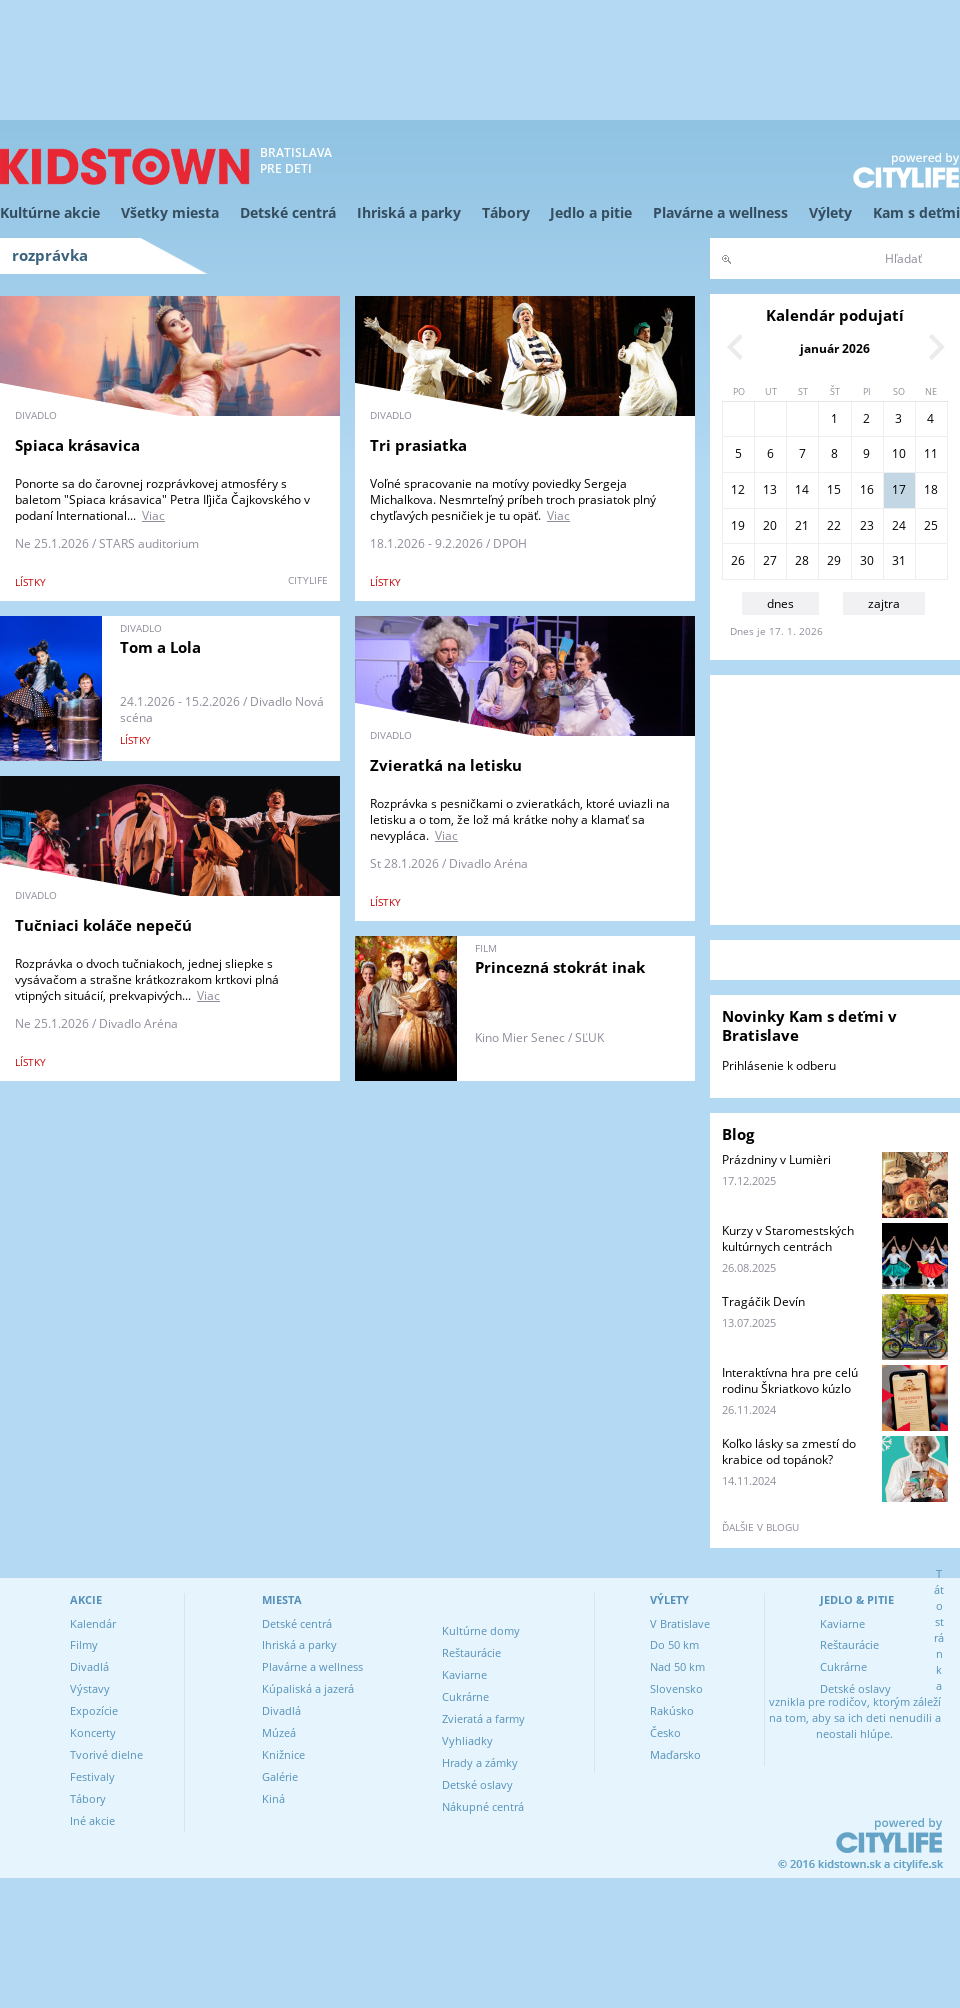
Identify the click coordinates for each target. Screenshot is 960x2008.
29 (834, 560)
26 (738, 560)
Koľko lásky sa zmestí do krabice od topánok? (789, 1451)
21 (802, 525)
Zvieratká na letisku (446, 765)
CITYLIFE (308, 580)
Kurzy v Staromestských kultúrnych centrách (788, 1238)
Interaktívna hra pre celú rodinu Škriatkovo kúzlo (790, 1380)
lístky (30, 582)
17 (899, 489)
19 (738, 525)
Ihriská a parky (409, 212)
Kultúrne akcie (50, 212)
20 (770, 525)
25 (931, 525)
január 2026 (835, 348)
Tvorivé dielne (106, 1754)
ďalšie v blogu (760, 1527)
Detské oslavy (477, 1784)
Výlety (830, 212)
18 (931, 489)
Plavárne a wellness (720, 212)
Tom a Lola (160, 647)
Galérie (280, 1776)
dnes (780, 603)
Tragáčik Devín (763, 1301)
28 (802, 560)
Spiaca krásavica (77, 445)
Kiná (273, 1798)
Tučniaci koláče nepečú (103, 925)
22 (834, 525)
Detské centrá (288, 212)
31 (899, 560)
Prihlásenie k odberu (779, 1065)
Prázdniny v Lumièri (776, 1159)
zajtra (884, 603)
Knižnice (283, 1754)
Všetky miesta (170, 212)
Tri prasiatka (418, 445)
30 (867, 560)
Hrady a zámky (480, 1762)
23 (867, 525)
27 (770, 560)
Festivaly (92, 1776)
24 (899, 525)
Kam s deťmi (916, 212)
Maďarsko (675, 1754)
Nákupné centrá (483, 1806)
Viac (153, 515)
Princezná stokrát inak (560, 967)
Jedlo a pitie (591, 212)
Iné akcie (92, 1820)
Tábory (506, 212)
